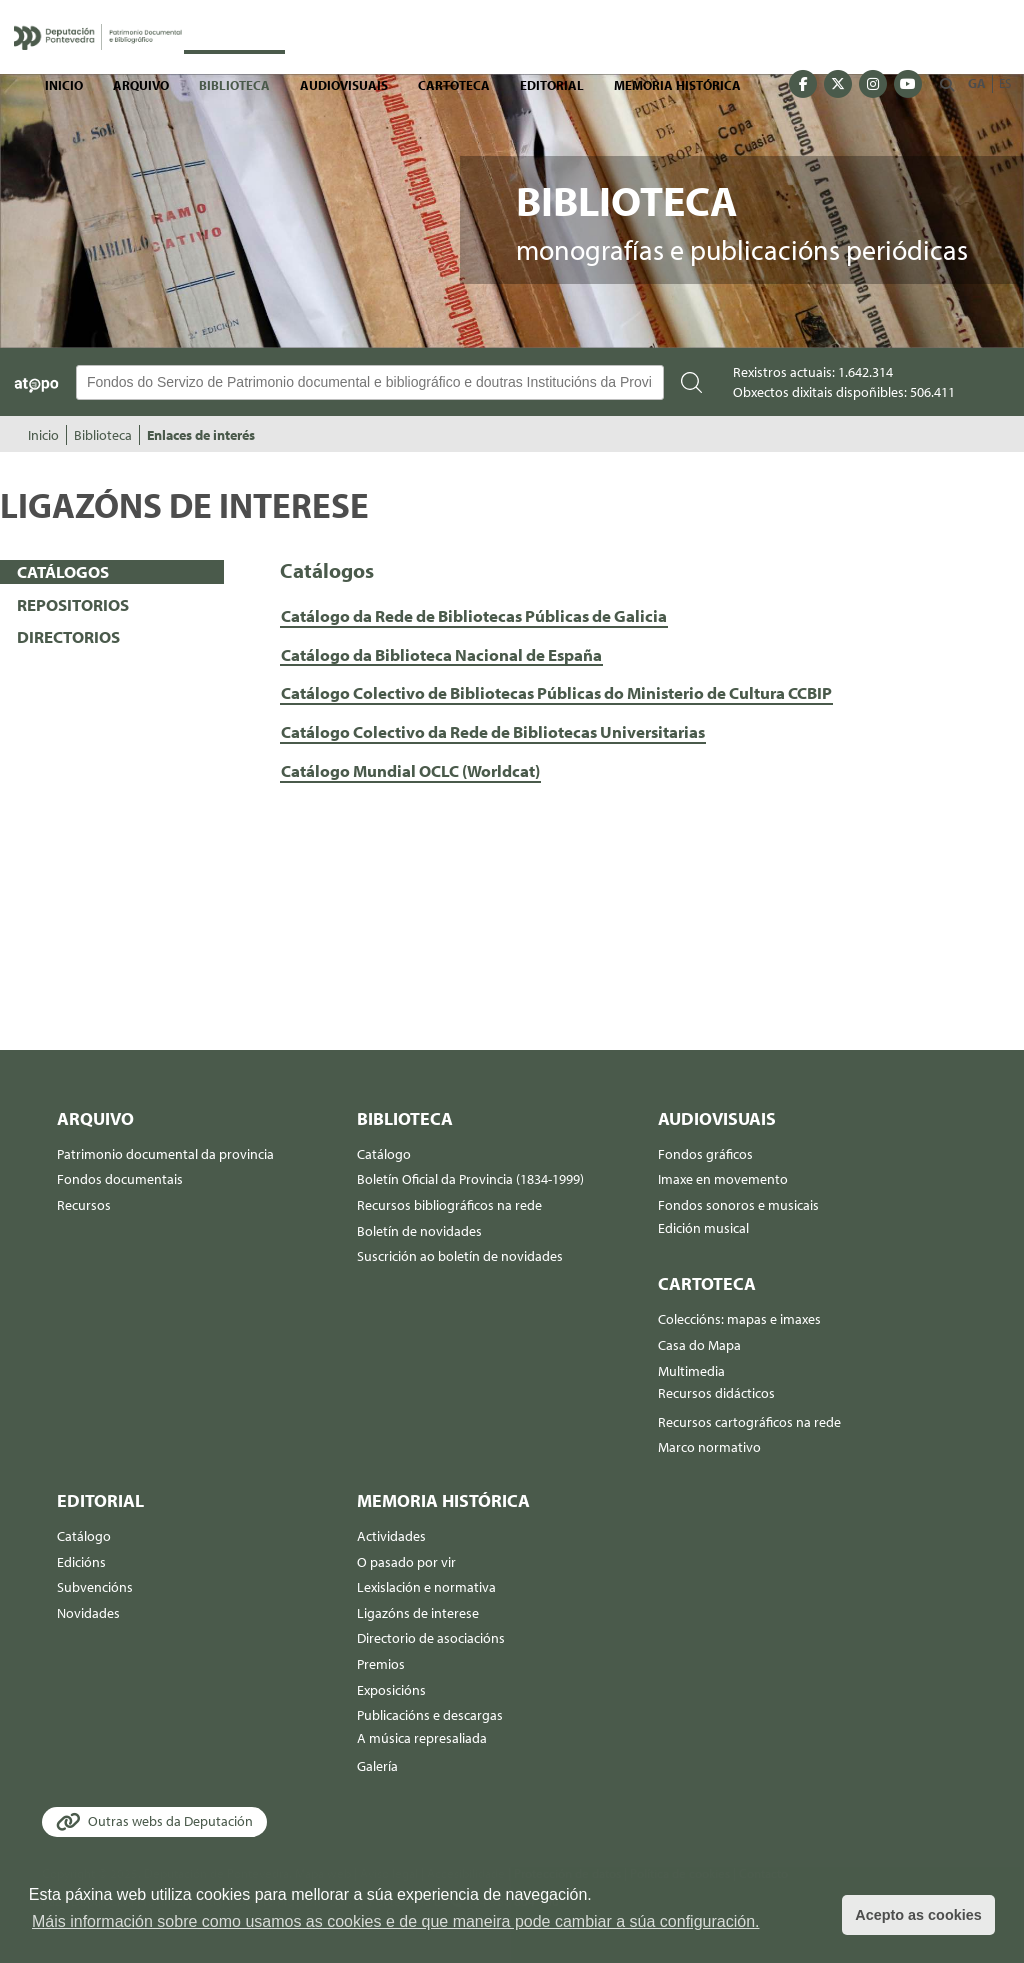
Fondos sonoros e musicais (738, 1205)
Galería (377, 1766)
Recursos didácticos (716, 1393)
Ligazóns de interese (418, 1613)
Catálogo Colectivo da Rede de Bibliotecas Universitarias (493, 731)
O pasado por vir (406, 1562)
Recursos (84, 1205)
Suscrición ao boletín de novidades (460, 1256)
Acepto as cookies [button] (918, 1915)
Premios (381, 1664)
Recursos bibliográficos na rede (449, 1205)
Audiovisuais (344, 85)
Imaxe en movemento (723, 1179)
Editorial (552, 85)
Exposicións (391, 1690)
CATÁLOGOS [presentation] (63, 571)
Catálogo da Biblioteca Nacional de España (441, 654)
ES (1005, 83)
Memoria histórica (677, 85)
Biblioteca (234, 85)
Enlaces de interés (201, 435)
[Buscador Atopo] (370, 382)
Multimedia (691, 1371)
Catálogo (384, 1154)
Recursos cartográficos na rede (749, 1422)
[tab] (112, 572)
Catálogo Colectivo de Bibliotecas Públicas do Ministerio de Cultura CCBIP (556, 692)
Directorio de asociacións (431, 1638)
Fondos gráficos (705, 1154)
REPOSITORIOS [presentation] (73, 604)
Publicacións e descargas (430, 1715)
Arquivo (141, 85)
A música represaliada (422, 1738)
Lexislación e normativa (426, 1587)
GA (977, 83)
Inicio (64, 85)
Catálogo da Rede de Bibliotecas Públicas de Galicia (474, 615)
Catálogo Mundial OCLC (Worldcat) (410, 770)
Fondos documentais (120, 1179)
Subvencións (95, 1587)
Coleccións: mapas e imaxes (739, 1319)
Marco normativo (709, 1447)
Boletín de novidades (419, 1231)
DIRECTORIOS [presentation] (68, 636)
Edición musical (703, 1228)
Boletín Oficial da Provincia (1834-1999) (470, 1179)
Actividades (391, 1536)
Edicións (81, 1562)
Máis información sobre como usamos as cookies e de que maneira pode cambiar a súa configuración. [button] (396, 1921)
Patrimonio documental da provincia (165, 1154)
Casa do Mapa (699, 1345)
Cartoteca (454, 85)
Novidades (88, 1613)
